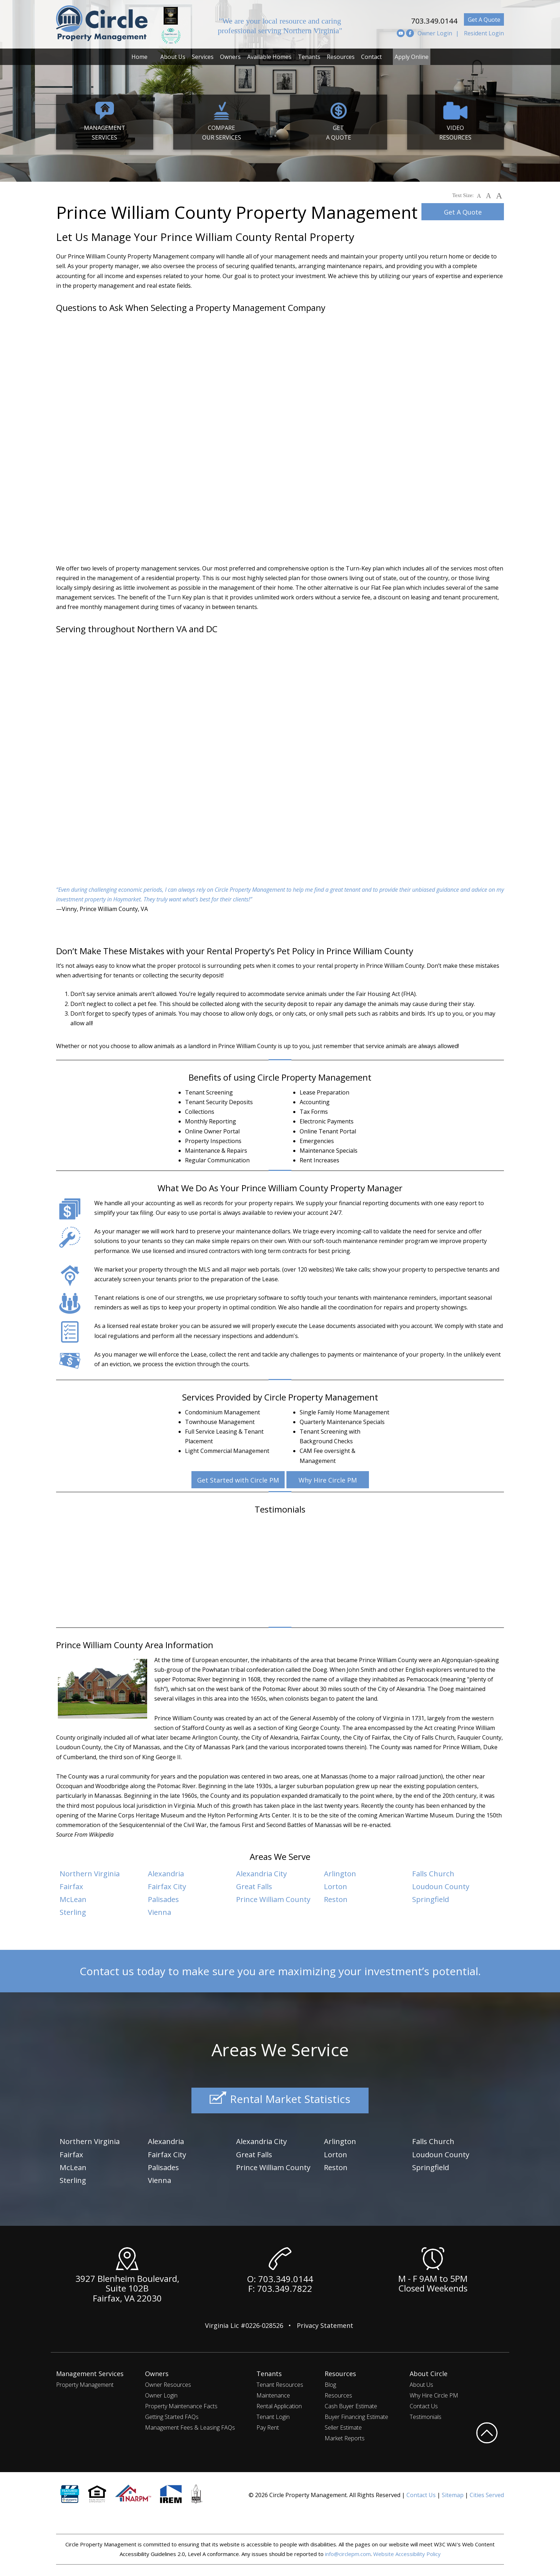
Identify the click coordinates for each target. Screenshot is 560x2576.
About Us (172, 57)
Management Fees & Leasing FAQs (190, 2425)
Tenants (309, 57)
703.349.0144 (425, 19)
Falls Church (435, 1873)
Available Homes (269, 57)
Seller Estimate (343, 2425)
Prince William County (277, 1898)
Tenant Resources (279, 2382)
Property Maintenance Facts (181, 2403)
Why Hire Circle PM (330, 1480)
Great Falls (256, 1885)
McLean (74, 1898)
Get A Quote (484, 20)
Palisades (165, 1898)
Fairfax (73, 1885)
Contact (371, 57)
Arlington (341, 1873)
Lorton (336, 1885)
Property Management (85, 2382)
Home (139, 57)
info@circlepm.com (348, 2551)
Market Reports (345, 2435)
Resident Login (484, 33)
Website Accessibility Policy (407, 2551)
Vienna (161, 1910)
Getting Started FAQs (172, 2414)
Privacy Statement (325, 2322)
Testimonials (425, 2414)
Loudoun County (443, 1885)
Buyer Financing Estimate (356, 2414)
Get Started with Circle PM (237, 1480)
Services (203, 57)
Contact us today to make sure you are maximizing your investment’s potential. (280, 1969)
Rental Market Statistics (280, 2099)
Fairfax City (169, 1885)
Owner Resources (168, 2382)
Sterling (74, 1910)
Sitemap (453, 2492)
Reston (337, 1898)
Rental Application (279, 2403)
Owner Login (435, 33)
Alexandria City (264, 1873)
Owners (230, 57)
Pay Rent (267, 2425)
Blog (330, 2382)
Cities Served (487, 2492)
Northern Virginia (92, 1873)
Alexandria (168, 1873)
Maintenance (273, 2392)
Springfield (432, 1898)
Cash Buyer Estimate (351, 2403)
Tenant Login (273, 2414)
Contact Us (424, 2403)
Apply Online (412, 57)
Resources (341, 57)
